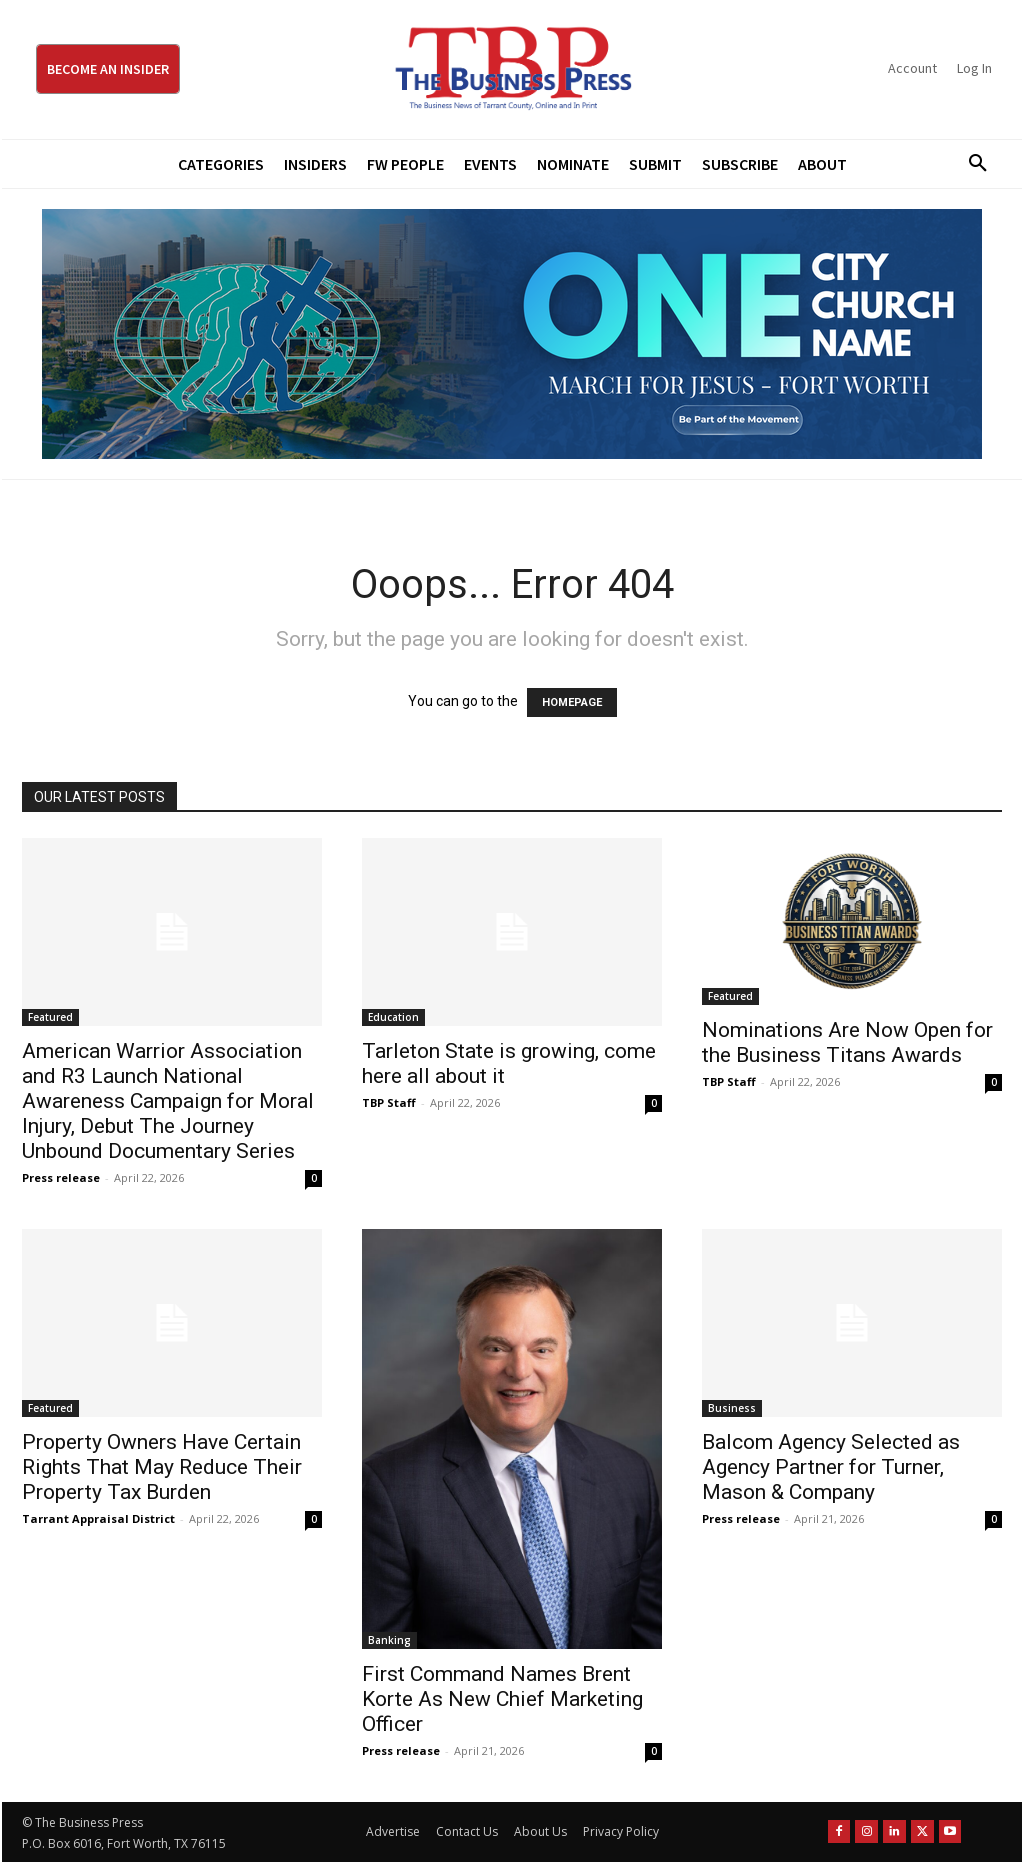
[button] (971, 164)
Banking (389, 1640)
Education (393, 1017)
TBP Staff (389, 1102)
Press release (61, 1177)
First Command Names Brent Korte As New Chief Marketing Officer (502, 1699)
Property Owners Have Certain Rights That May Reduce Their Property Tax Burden (162, 1467)
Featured (50, 1017)
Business (732, 1408)
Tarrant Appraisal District (98, 1518)
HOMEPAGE (572, 702)
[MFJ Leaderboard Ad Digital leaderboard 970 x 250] (512, 334)
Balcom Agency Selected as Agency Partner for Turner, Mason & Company (831, 1467)
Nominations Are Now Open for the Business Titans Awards (847, 1042)
